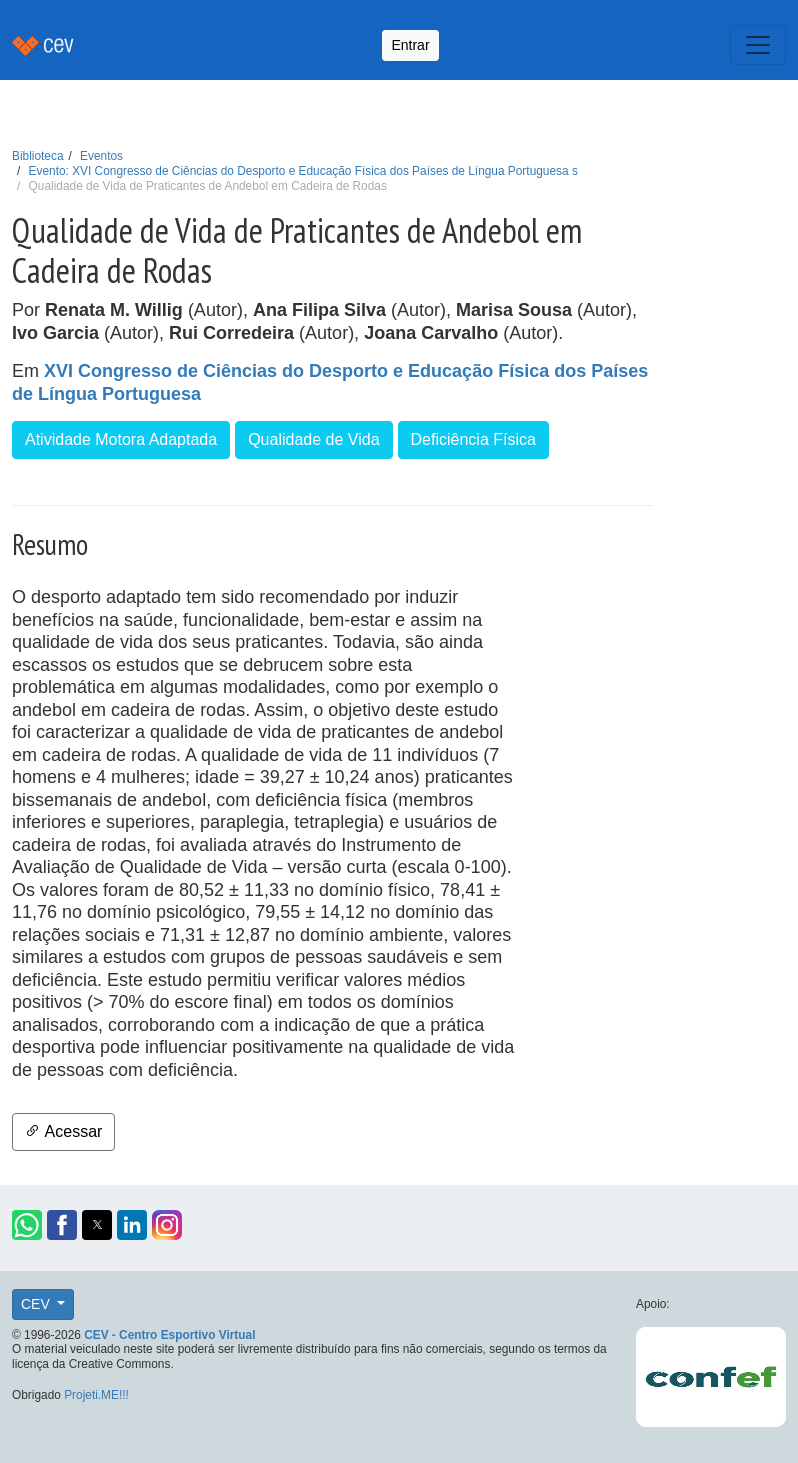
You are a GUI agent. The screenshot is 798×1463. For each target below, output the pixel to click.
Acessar (63, 1131)
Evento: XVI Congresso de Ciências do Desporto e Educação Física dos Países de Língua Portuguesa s (303, 171)
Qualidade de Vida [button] (313, 439)
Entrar (410, 45)
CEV (37, 1304)
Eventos (101, 156)
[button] (27, 1225)
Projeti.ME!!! (96, 1395)
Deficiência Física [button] (473, 439)
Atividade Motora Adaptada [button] (121, 439)
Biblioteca (38, 156)
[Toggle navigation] (758, 45)
